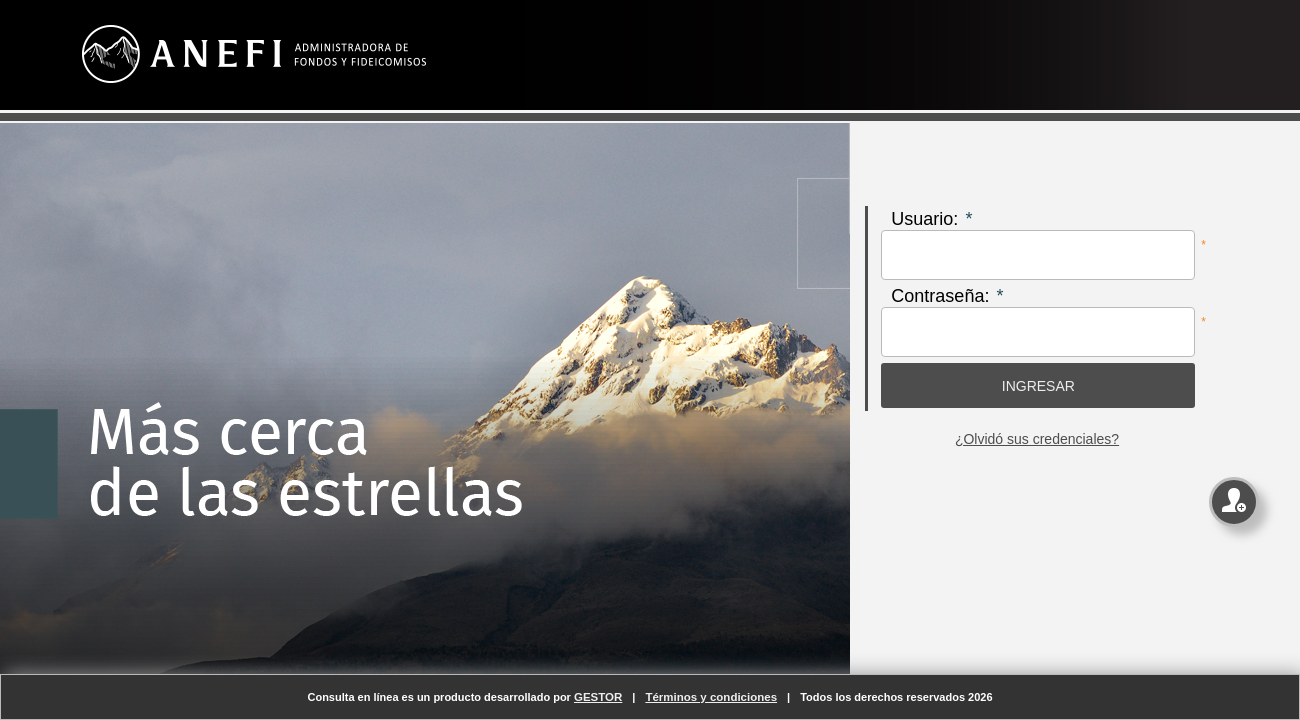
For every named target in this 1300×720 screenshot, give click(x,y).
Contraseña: (940, 296)
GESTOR (598, 697)
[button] (1038, 385)
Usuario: (924, 219)
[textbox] (1038, 255)
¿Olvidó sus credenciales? (1037, 439)
